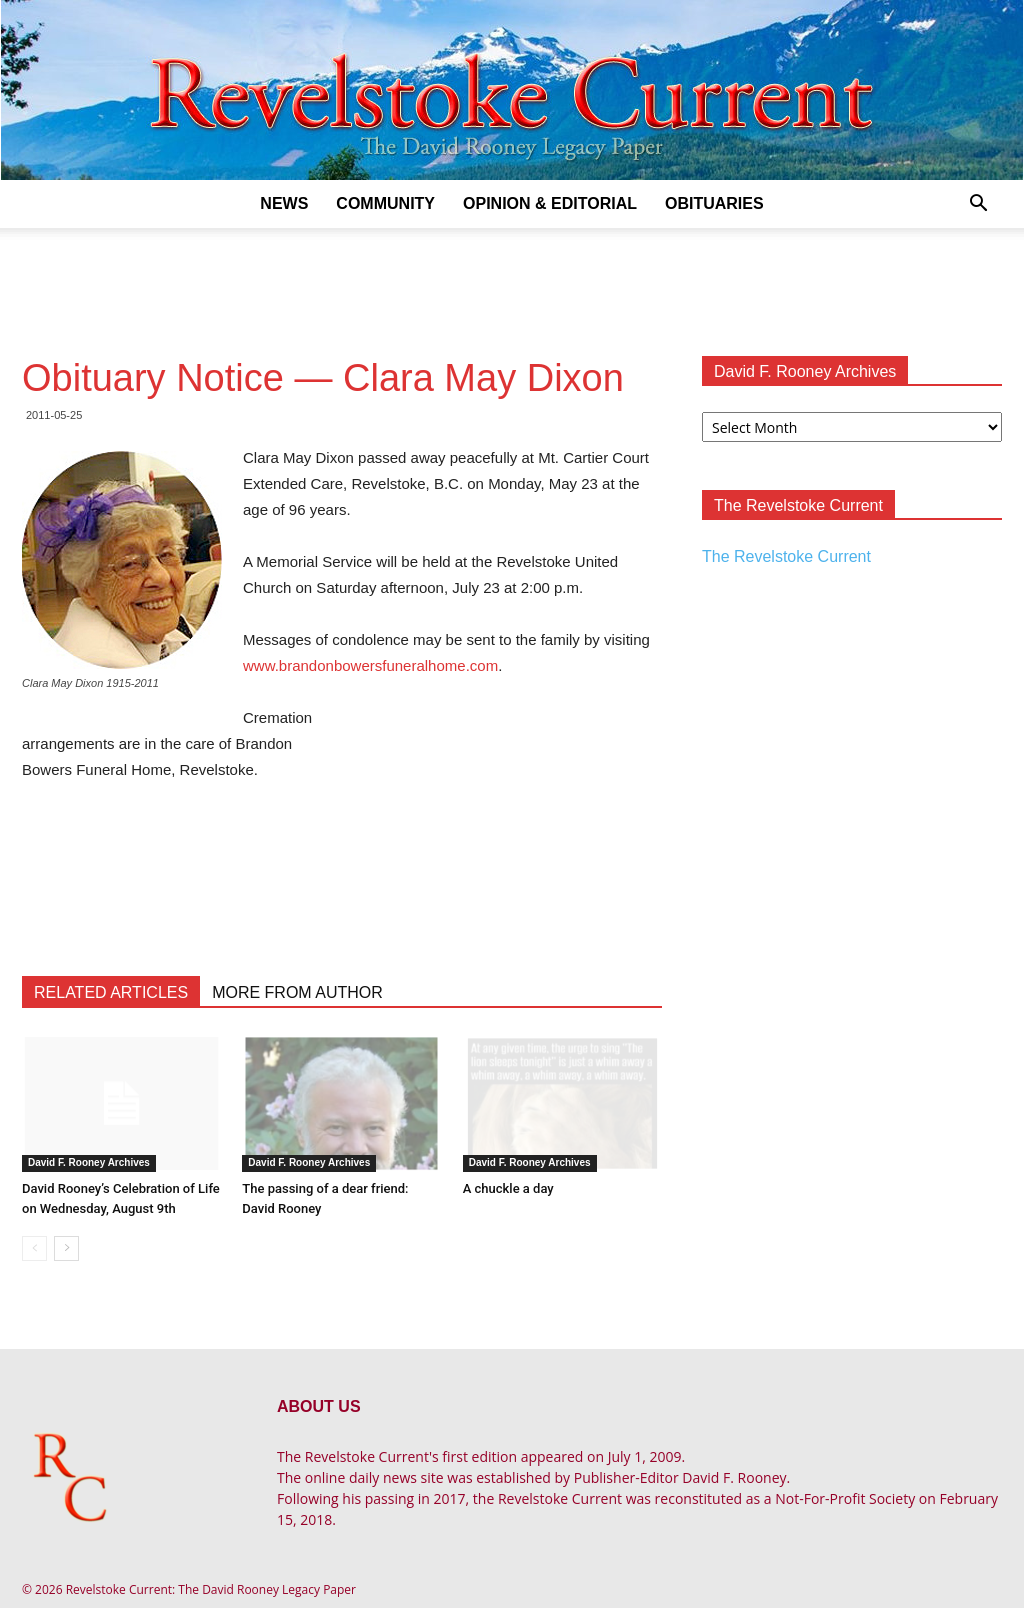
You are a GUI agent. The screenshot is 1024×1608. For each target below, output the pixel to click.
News (284, 203)
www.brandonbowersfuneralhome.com (370, 665)
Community (385, 203)
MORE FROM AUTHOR (297, 992)
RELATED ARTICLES (111, 992)
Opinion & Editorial (550, 203)
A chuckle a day (508, 1188)
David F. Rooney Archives (89, 1162)
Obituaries (714, 203)
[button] (978, 205)
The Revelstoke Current (786, 556)
